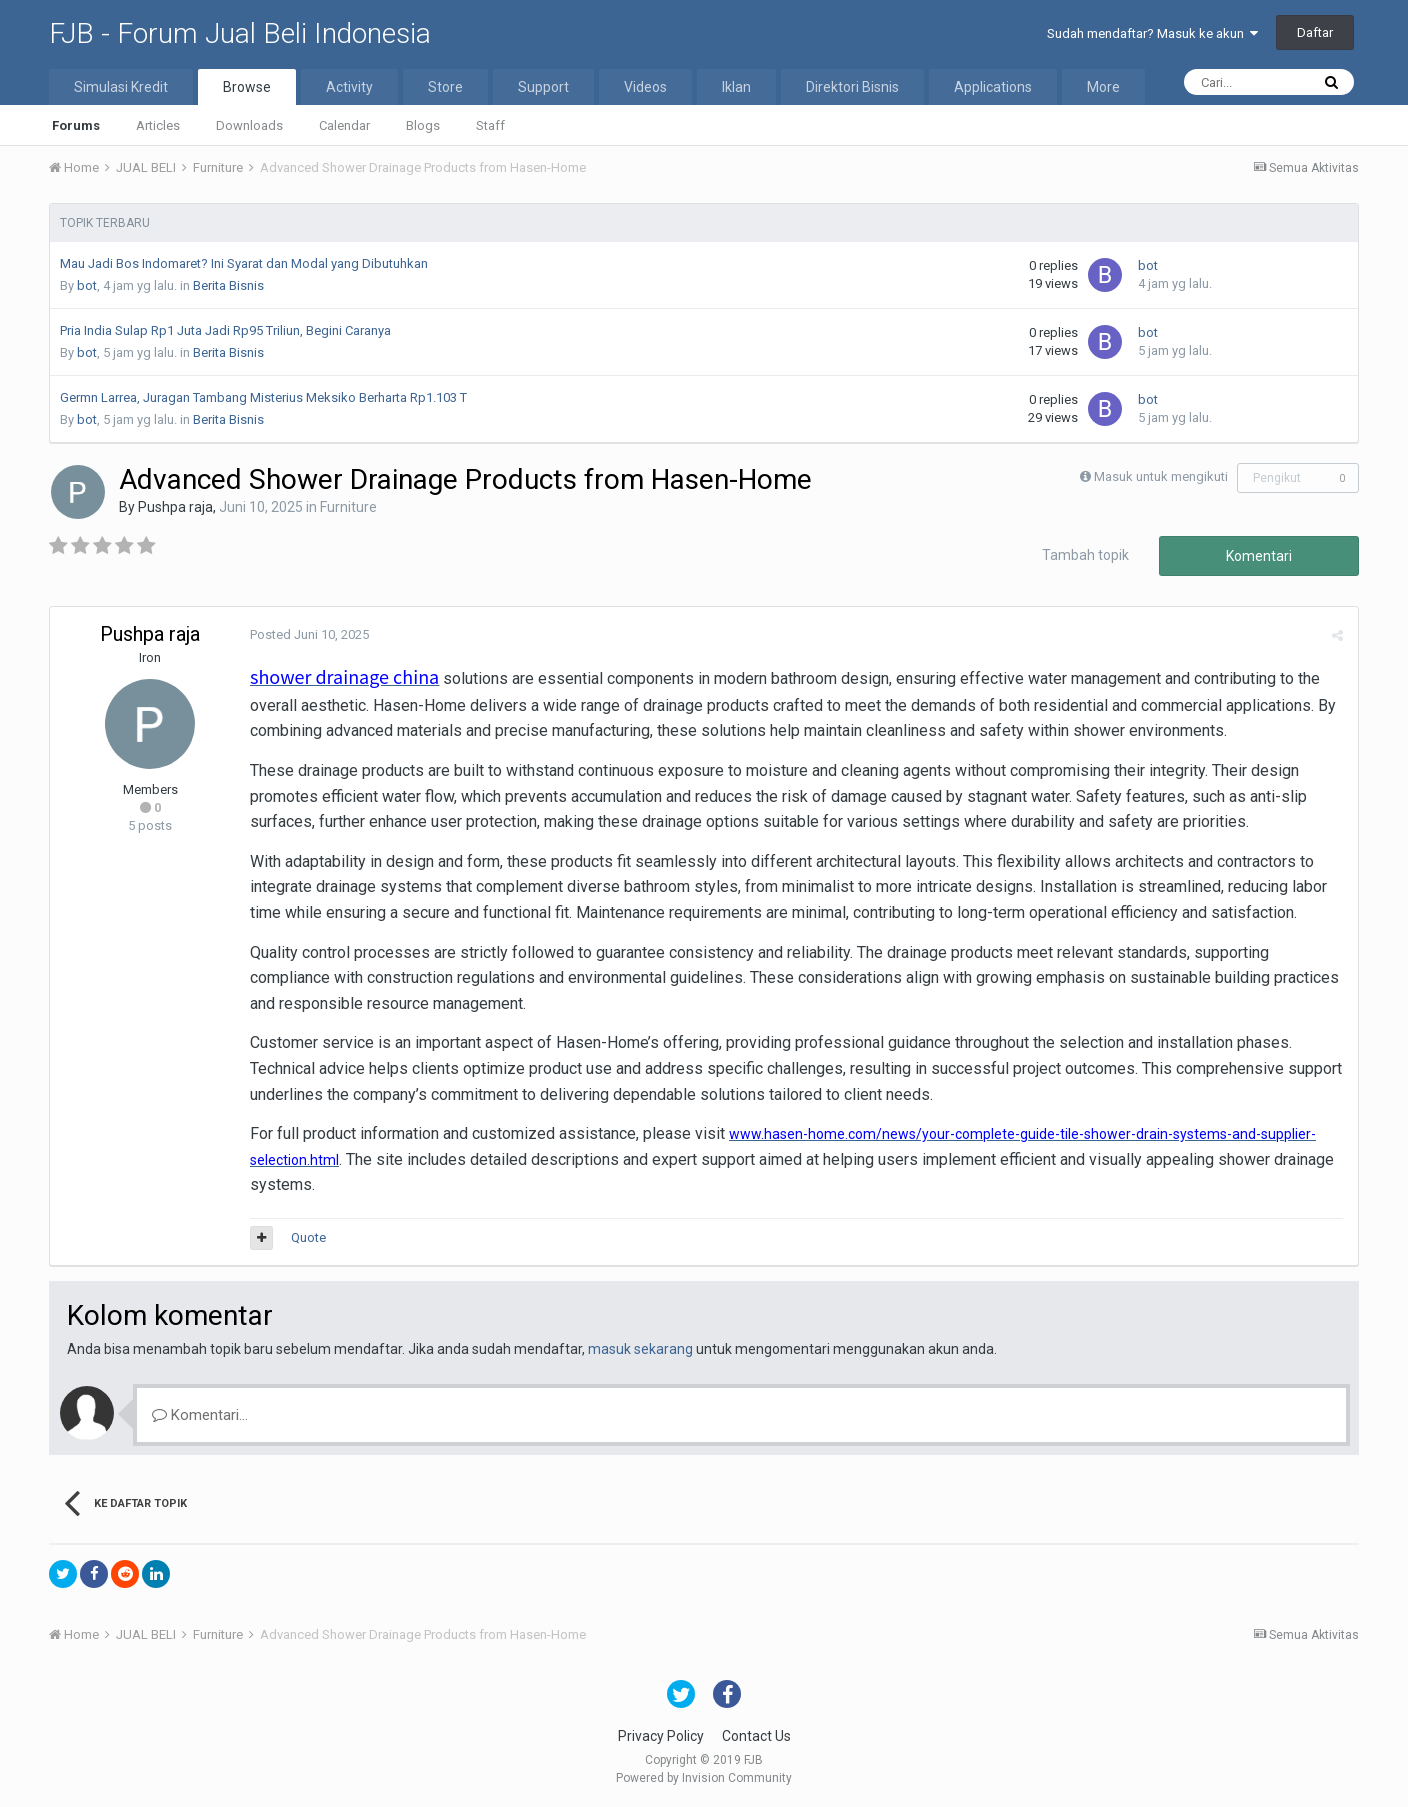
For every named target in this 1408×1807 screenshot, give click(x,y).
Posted (309, 634)
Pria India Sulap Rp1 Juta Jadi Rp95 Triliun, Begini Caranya (225, 330)
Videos (645, 87)
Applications (993, 87)
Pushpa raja (175, 507)
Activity (349, 87)
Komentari (1259, 556)
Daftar (1315, 32)
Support (543, 87)
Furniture (348, 507)
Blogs (423, 125)
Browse (247, 87)
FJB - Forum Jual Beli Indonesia (240, 33)
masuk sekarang (640, 1349)
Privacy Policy (661, 1736)
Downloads (249, 125)
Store (445, 87)
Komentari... (200, 1415)
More (1103, 87)
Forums (76, 125)
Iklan (736, 87)
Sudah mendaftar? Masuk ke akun (1152, 33)
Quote (308, 1237)
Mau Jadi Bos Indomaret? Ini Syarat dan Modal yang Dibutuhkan (244, 263)
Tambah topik (1085, 555)
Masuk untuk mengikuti (1161, 476)
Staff (490, 125)
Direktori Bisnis (852, 87)
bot (87, 285)
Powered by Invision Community (704, 1778)
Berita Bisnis (228, 285)
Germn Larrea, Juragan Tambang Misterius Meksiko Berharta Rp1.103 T (263, 397)
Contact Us (756, 1736)
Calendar (344, 125)
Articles (158, 125)
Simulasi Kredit (121, 87)
